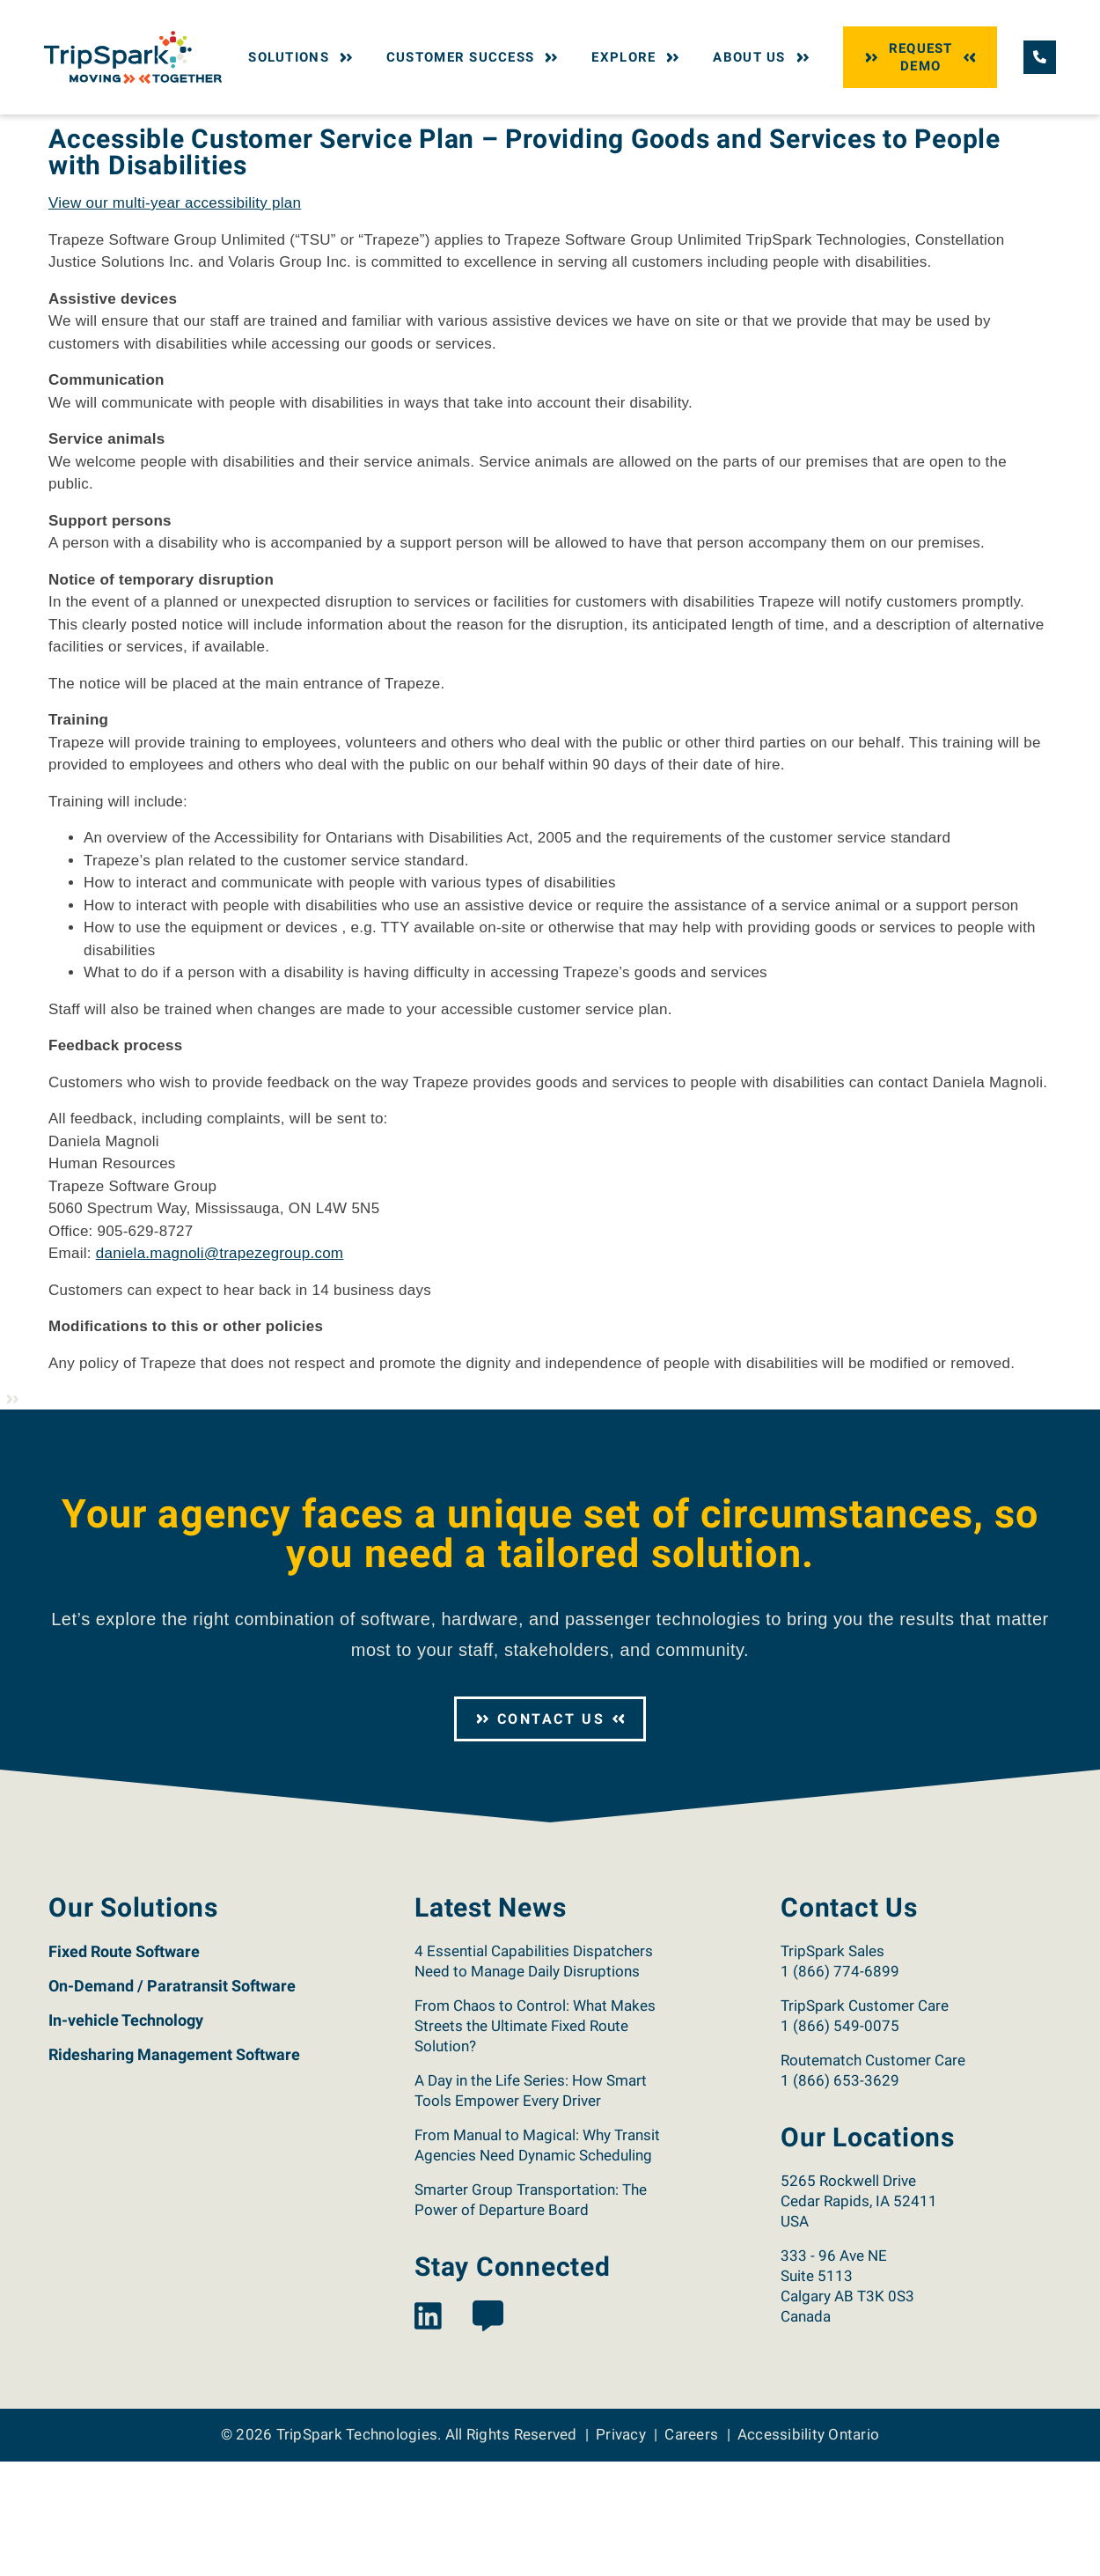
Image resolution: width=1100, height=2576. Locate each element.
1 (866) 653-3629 (840, 2195)
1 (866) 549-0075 (840, 2140)
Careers (691, 2549)
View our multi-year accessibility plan (174, 317)
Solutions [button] (302, 57)
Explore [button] (637, 57)
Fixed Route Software (124, 2066)
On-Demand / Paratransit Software (172, 2100)
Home (63, 130)
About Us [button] (762, 57)
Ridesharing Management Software (174, 2169)
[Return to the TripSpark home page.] (133, 55)
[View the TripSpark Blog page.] (488, 2432)
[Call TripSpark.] (1039, 56)
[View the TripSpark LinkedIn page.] (428, 2432)
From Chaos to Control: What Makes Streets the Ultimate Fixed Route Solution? (535, 2140)
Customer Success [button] (474, 57)
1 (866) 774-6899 (840, 2085)
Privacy (621, 2549)
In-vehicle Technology (125, 2134)
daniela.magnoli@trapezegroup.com (220, 1367)
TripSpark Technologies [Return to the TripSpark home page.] (357, 2549)
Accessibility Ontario (808, 2549)
